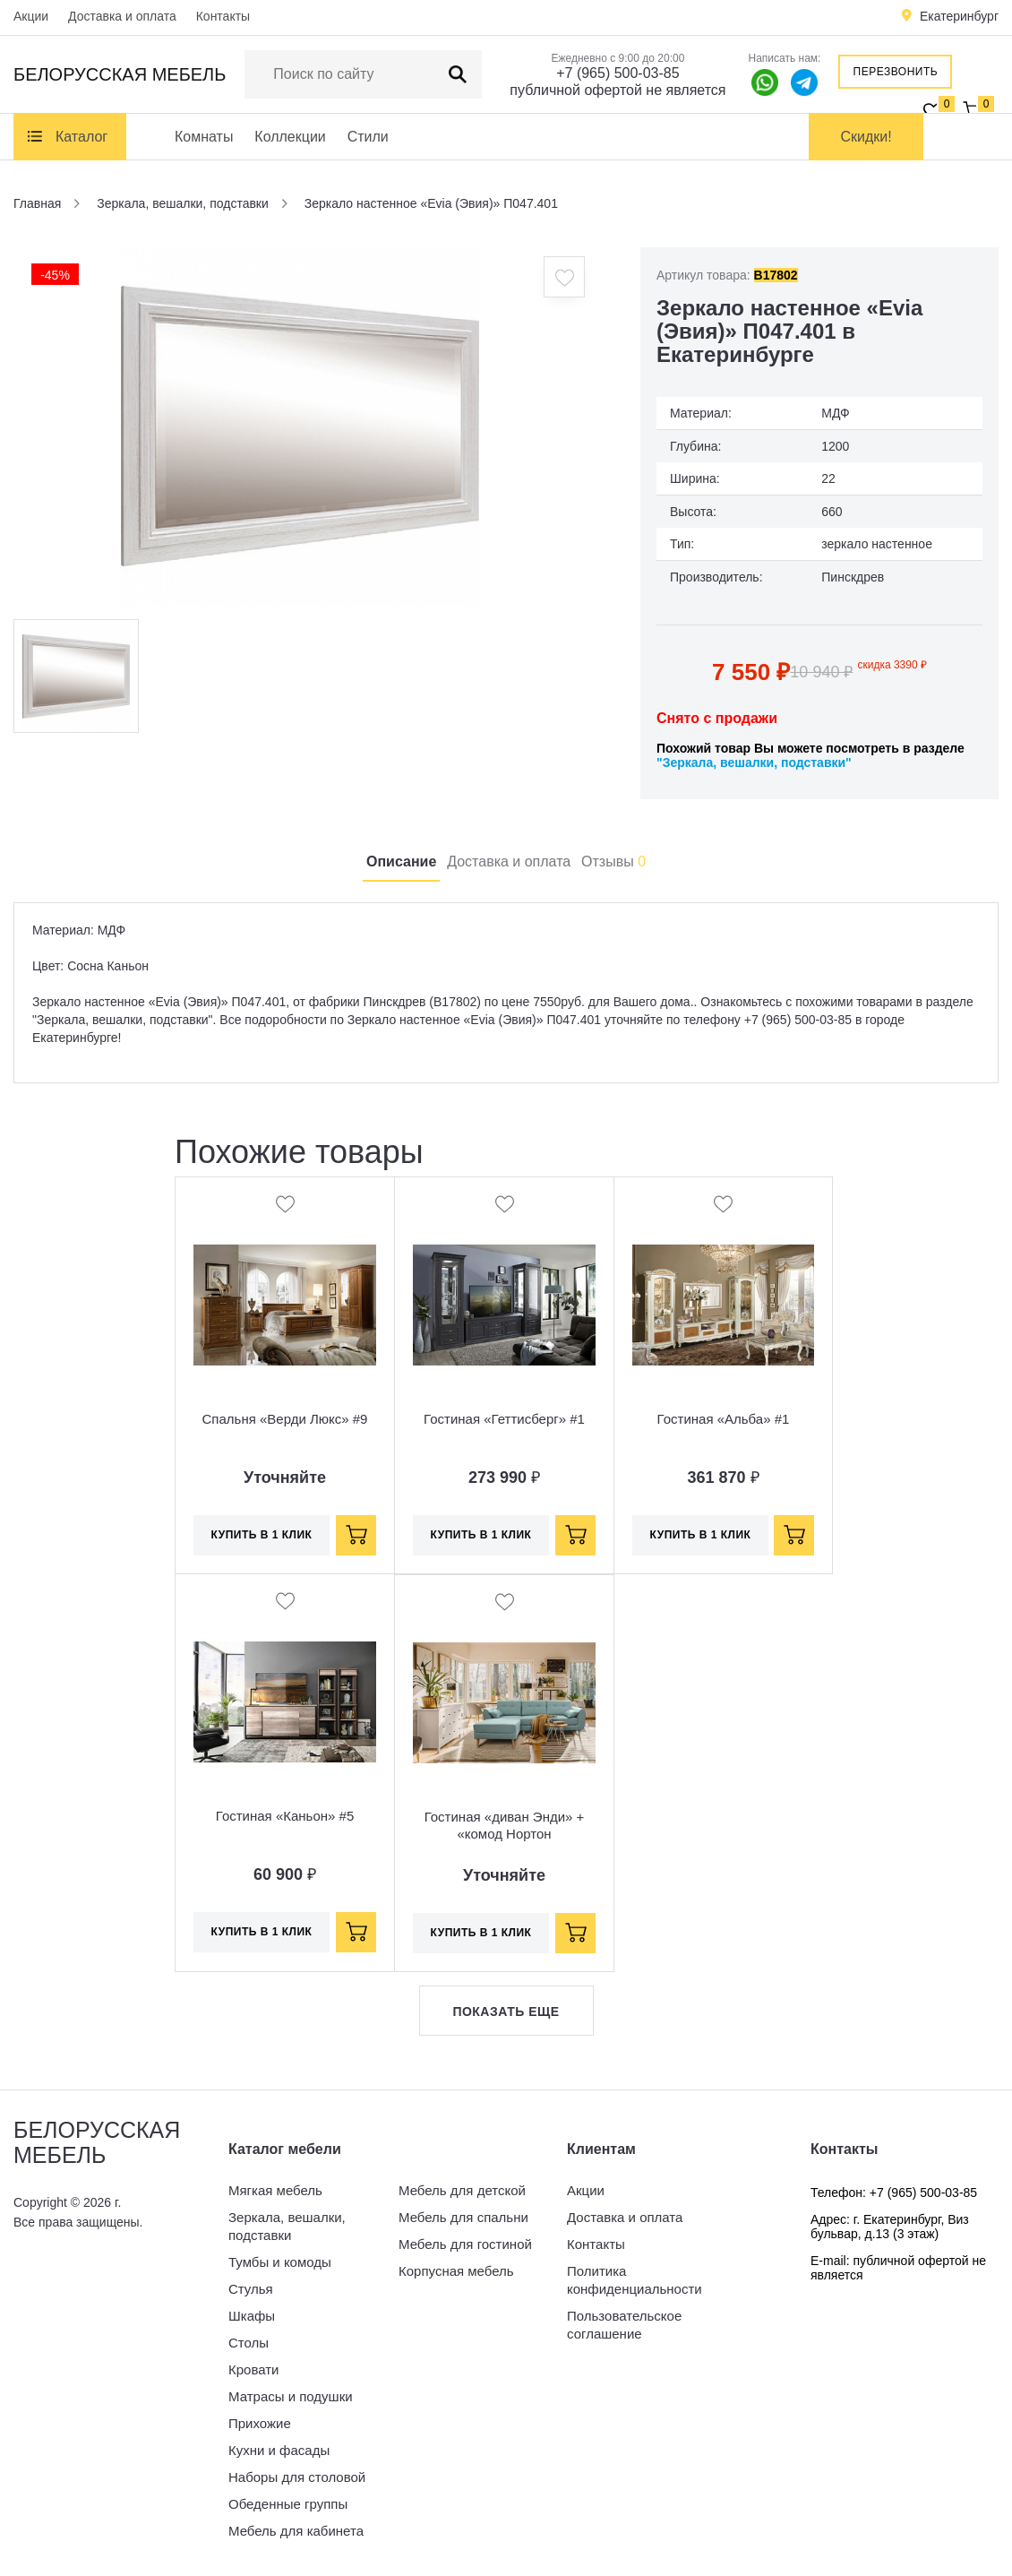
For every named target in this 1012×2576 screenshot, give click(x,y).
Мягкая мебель (275, 2190)
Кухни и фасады (279, 2450)
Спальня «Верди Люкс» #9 (285, 1418)
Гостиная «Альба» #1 (723, 1418)
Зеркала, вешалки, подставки (287, 2226)
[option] (300, 426)
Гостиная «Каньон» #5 (285, 1815)
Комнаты (204, 136)
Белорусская (119, 74)
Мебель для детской (462, 2190)
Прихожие (259, 2423)
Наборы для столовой (296, 2477)
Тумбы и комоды (279, 2262)
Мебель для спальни (463, 2217)
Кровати (253, 2369)
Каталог (81, 136)
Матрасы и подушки (290, 2396)
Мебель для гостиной (465, 2244)
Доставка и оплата (122, 16)
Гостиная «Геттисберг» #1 (504, 1418)
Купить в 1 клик (262, 1535)
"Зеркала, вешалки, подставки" (754, 762)
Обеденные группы (287, 2503)
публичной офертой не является (617, 90)
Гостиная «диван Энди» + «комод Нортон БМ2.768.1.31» (505, 1833)
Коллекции (289, 136)
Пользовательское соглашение (624, 2324)
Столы (248, 2342)
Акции (30, 16)
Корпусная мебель (456, 2271)
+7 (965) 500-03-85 (617, 73)
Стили (368, 136)
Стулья (250, 2288)
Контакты (223, 16)
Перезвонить (896, 71)
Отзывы (613, 861)
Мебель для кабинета (296, 2530)
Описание (401, 861)
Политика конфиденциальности (634, 2279)
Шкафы (251, 2315)
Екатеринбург (959, 16)
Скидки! (866, 136)
